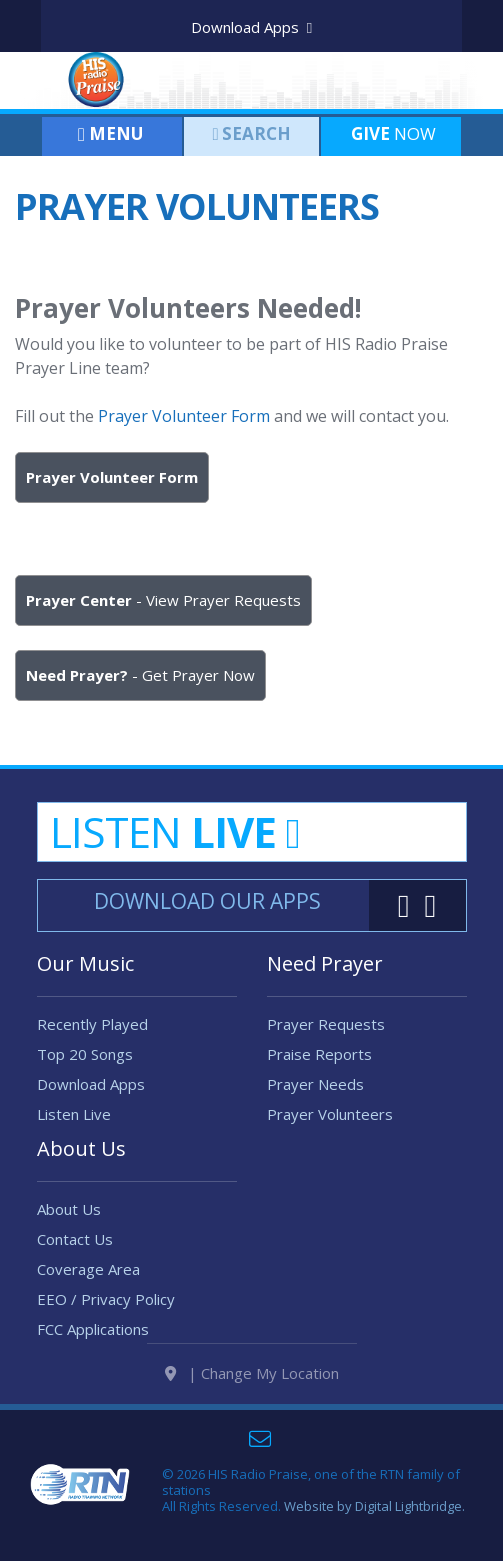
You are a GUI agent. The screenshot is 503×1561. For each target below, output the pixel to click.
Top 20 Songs (85, 1054)
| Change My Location (252, 1405)
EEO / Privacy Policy (106, 1315)
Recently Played (92, 1024)
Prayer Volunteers (330, 1114)
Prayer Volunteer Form (184, 416)
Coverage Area (88, 1285)
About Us (69, 1225)
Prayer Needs (315, 1084)
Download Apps (251, 27)
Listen (175, 831)
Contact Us (75, 1255)
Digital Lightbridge (408, 1538)
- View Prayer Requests (163, 600)
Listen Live (74, 1114)
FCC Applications (93, 1345)
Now (391, 133)
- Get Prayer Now (140, 675)
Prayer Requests (326, 1024)
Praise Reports (319, 1054)
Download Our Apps (207, 901)
